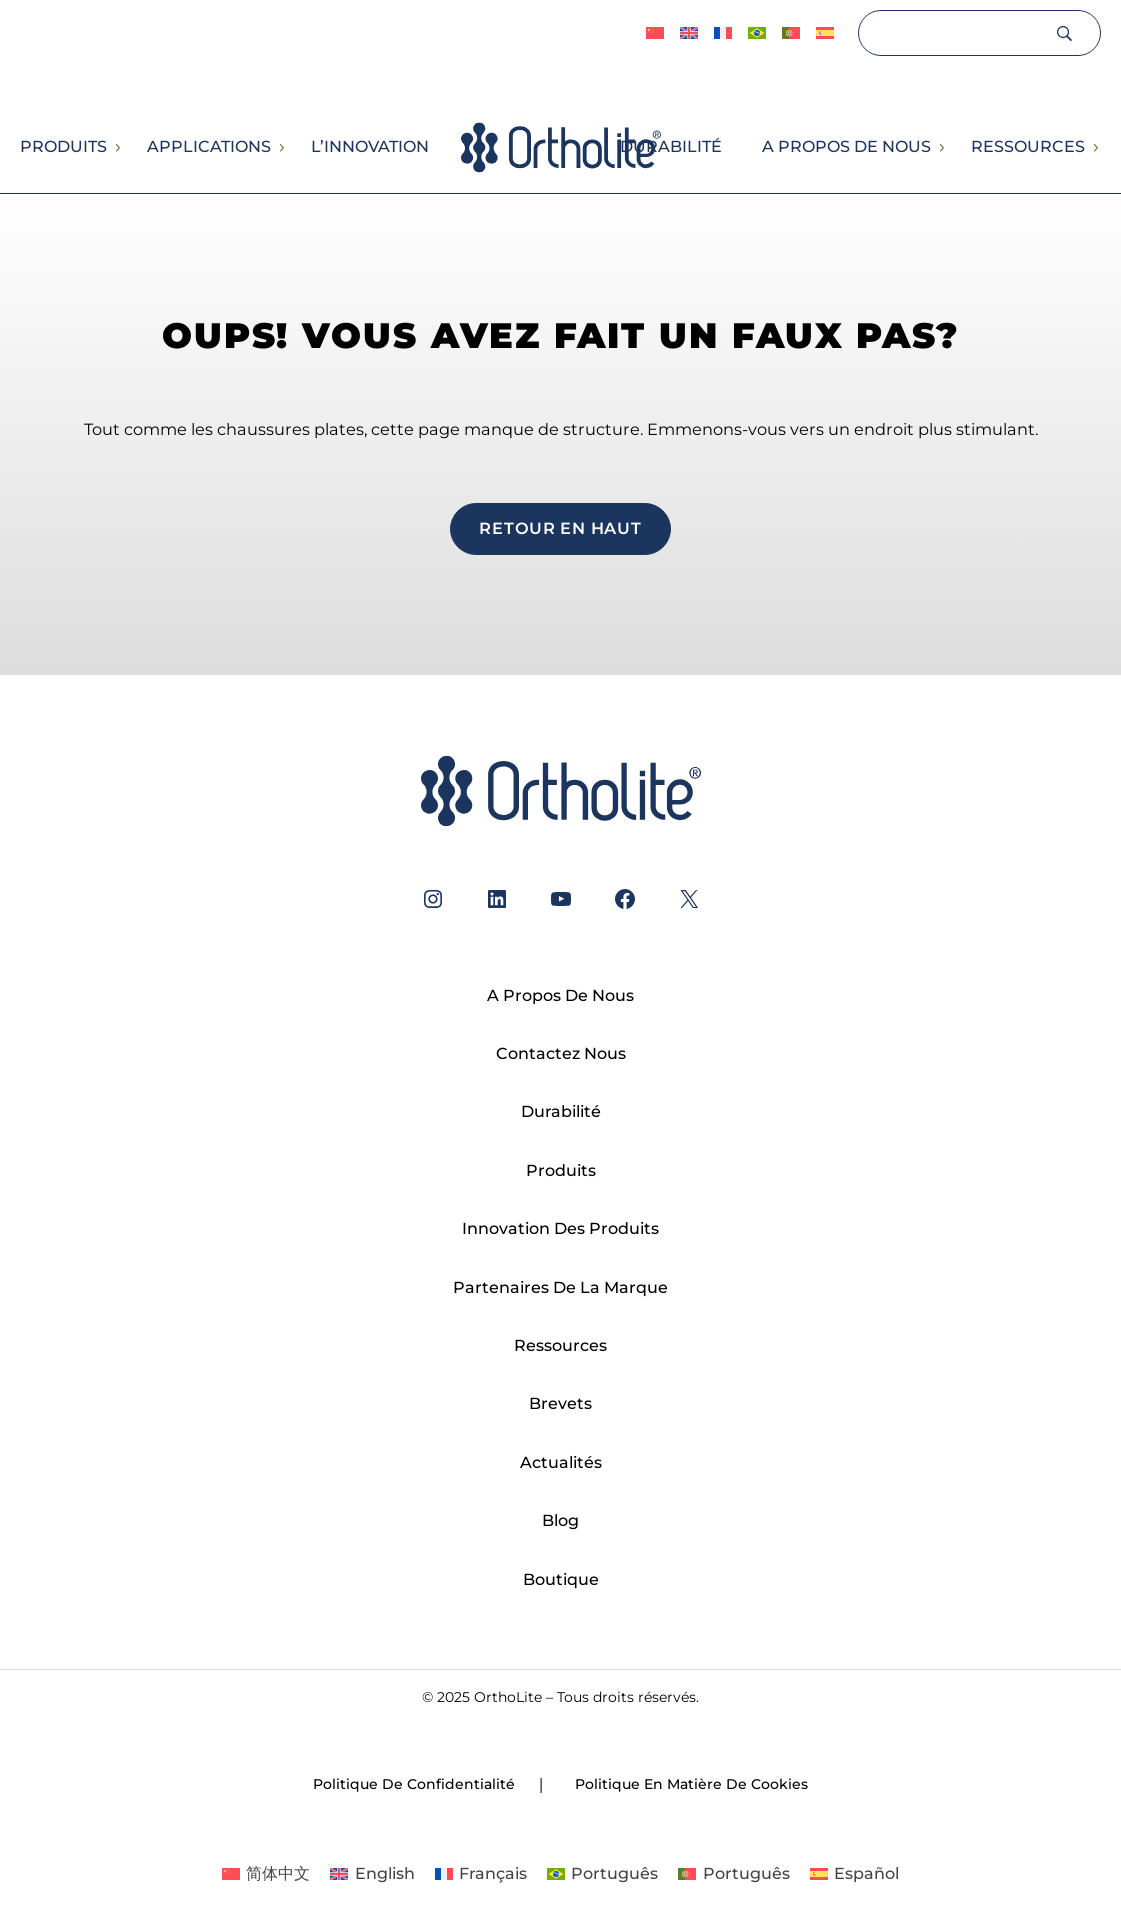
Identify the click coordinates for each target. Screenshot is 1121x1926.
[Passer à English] (689, 34)
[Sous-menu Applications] (281, 148)
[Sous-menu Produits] (117, 148)
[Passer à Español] (825, 34)
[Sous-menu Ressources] (1095, 148)
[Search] (955, 33)
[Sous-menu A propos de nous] (941, 148)
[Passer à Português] (757, 34)
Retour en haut (560, 528)
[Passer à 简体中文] (655, 34)
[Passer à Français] (481, 1874)
